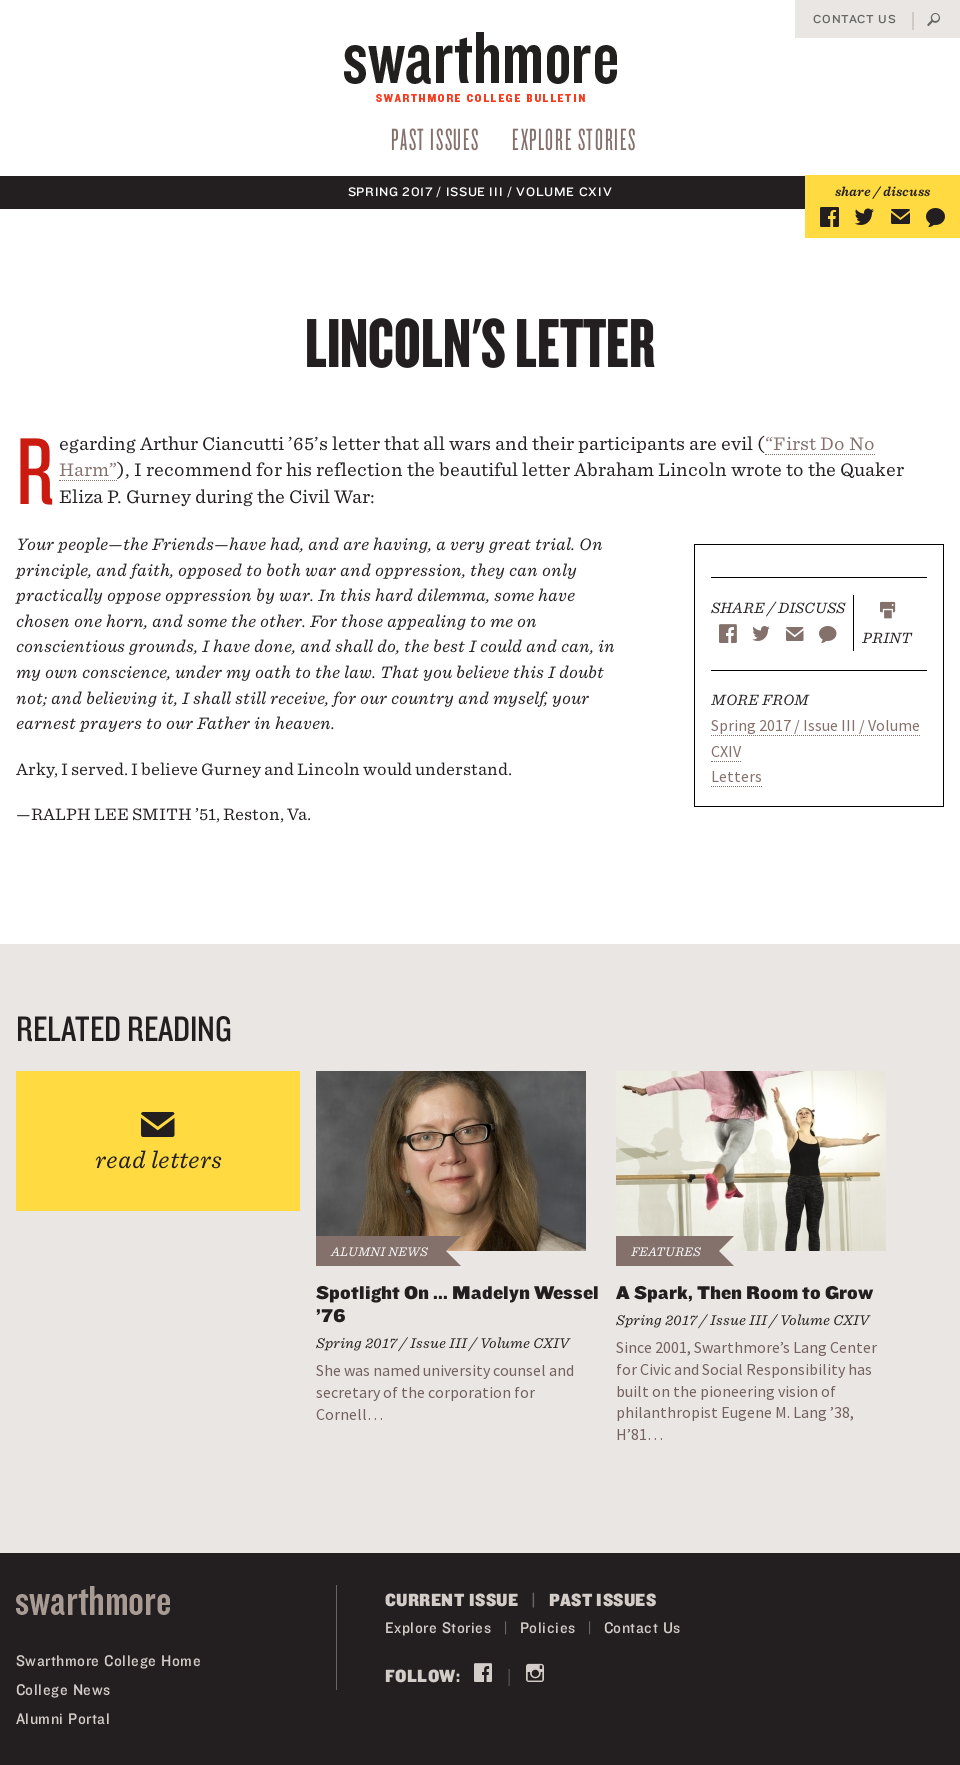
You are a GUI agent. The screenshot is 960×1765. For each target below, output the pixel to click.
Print (887, 637)
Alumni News (379, 1251)
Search (934, 21)
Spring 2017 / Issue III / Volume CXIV (480, 191)
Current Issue (451, 1599)
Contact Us (854, 18)
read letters (158, 1159)
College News (63, 1689)
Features (666, 1251)
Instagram (535, 1675)
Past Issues (435, 138)
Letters (736, 776)
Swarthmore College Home (108, 1660)
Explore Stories (574, 138)
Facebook (483, 1675)
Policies (548, 1627)
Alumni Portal (63, 1718)
